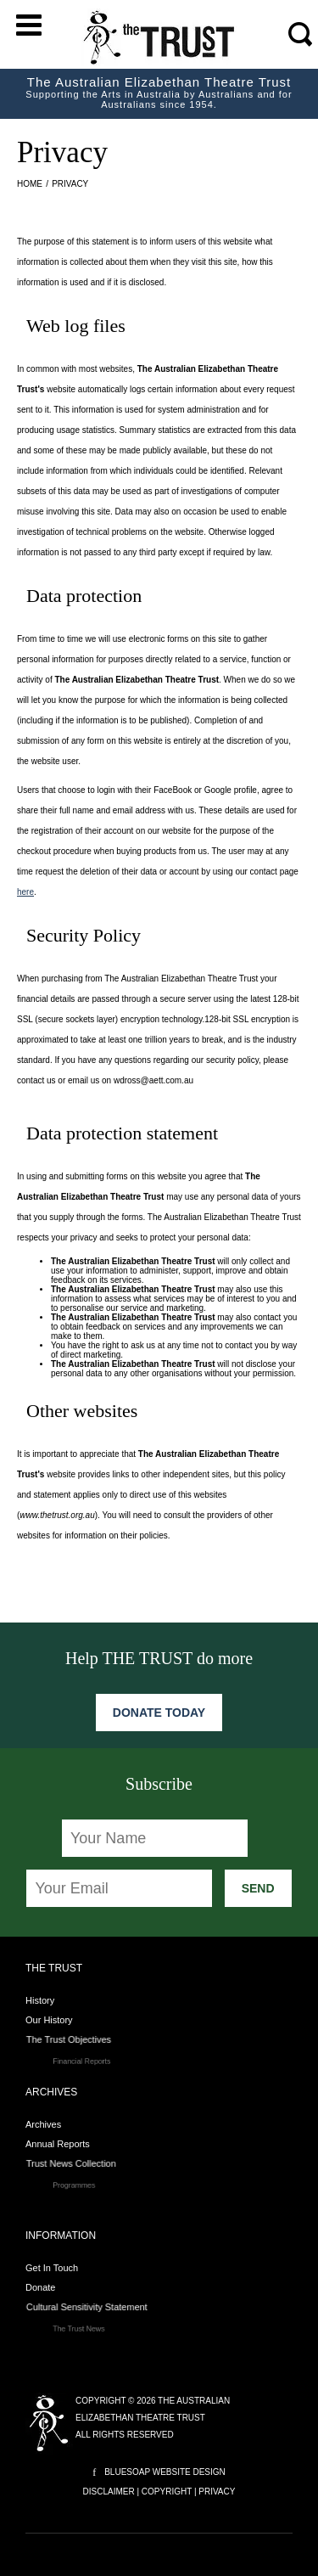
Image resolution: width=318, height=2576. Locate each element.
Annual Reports (64, 2144)
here (25, 892)
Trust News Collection (97, 2166)
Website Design (189, 2472)
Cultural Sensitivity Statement (108, 2309)
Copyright (167, 2491)
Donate (48, 2287)
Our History (56, 2020)
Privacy (216, 2491)
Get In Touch (51, 2268)
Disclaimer (109, 2491)
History (39, 2000)
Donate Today (159, 1712)
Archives (43, 2124)
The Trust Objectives (95, 2042)
